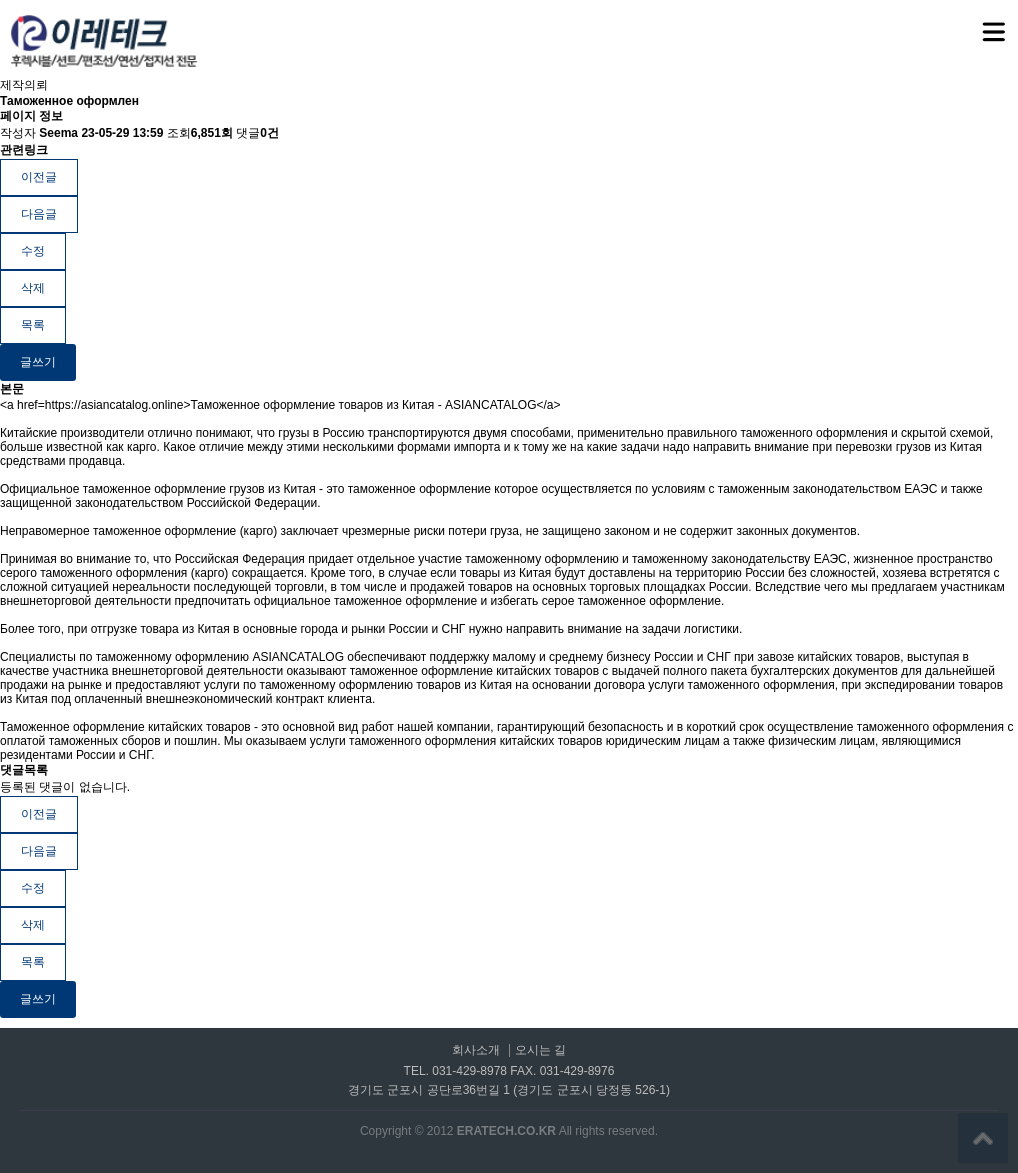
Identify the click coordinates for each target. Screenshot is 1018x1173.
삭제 (33, 288)
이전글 (39, 177)
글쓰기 (38, 362)
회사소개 (476, 1050)
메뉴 (968, 23)
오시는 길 (540, 1050)
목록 (33, 325)
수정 (33, 251)
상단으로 (983, 1138)
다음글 (39, 214)
